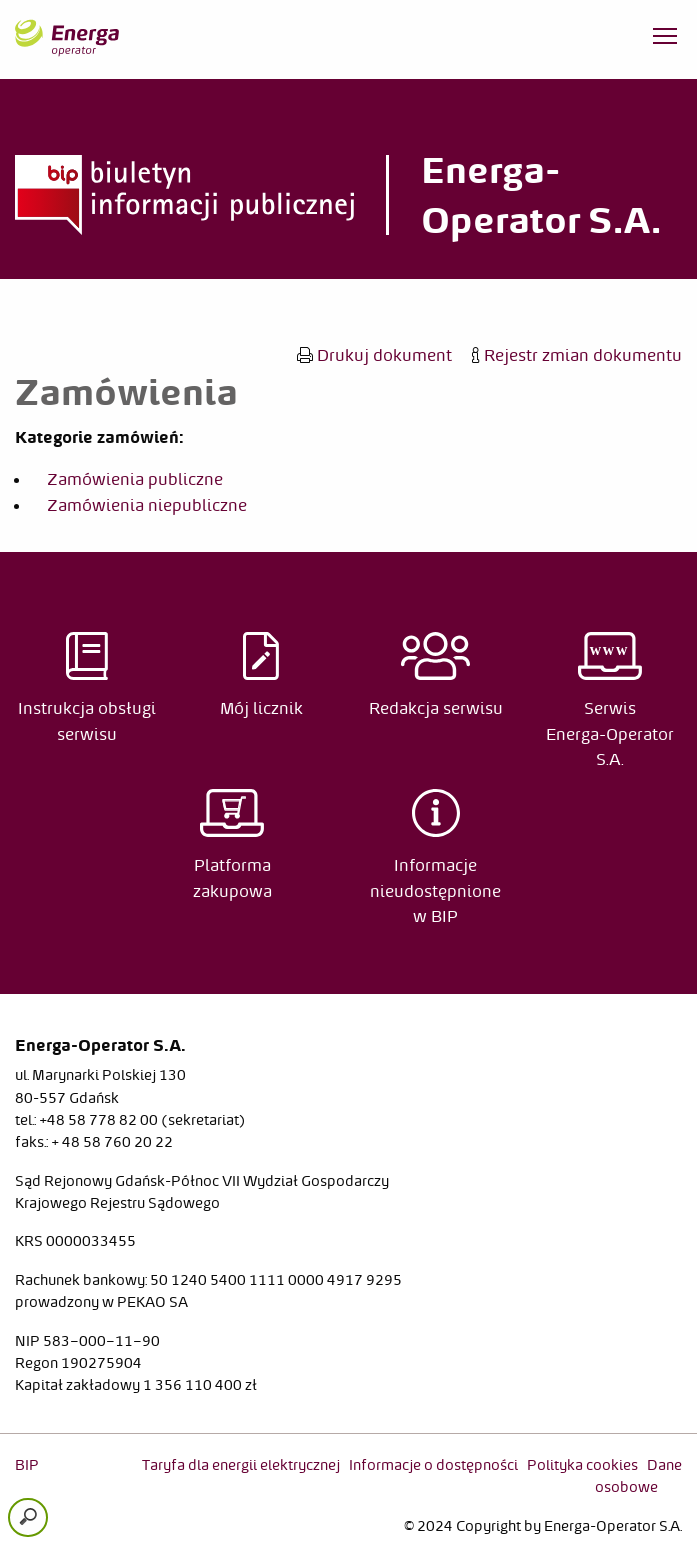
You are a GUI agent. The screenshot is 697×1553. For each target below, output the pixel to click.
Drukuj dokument (374, 355)
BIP (27, 1465)
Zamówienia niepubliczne (147, 505)
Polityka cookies (582, 1465)
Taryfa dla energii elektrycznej (241, 1465)
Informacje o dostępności (433, 1465)
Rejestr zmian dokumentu (577, 355)
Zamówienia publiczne (135, 479)
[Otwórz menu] (665, 40)
